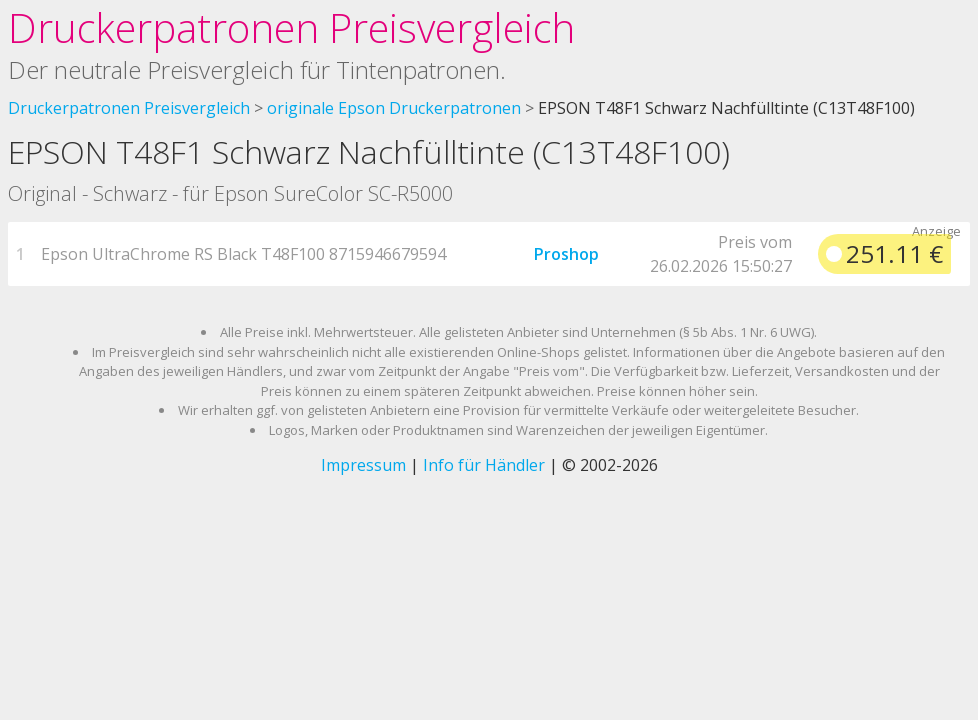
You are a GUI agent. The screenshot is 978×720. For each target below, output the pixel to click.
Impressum (363, 465)
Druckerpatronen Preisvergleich (291, 27)
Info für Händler (484, 465)
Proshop (566, 254)
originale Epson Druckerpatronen (394, 108)
